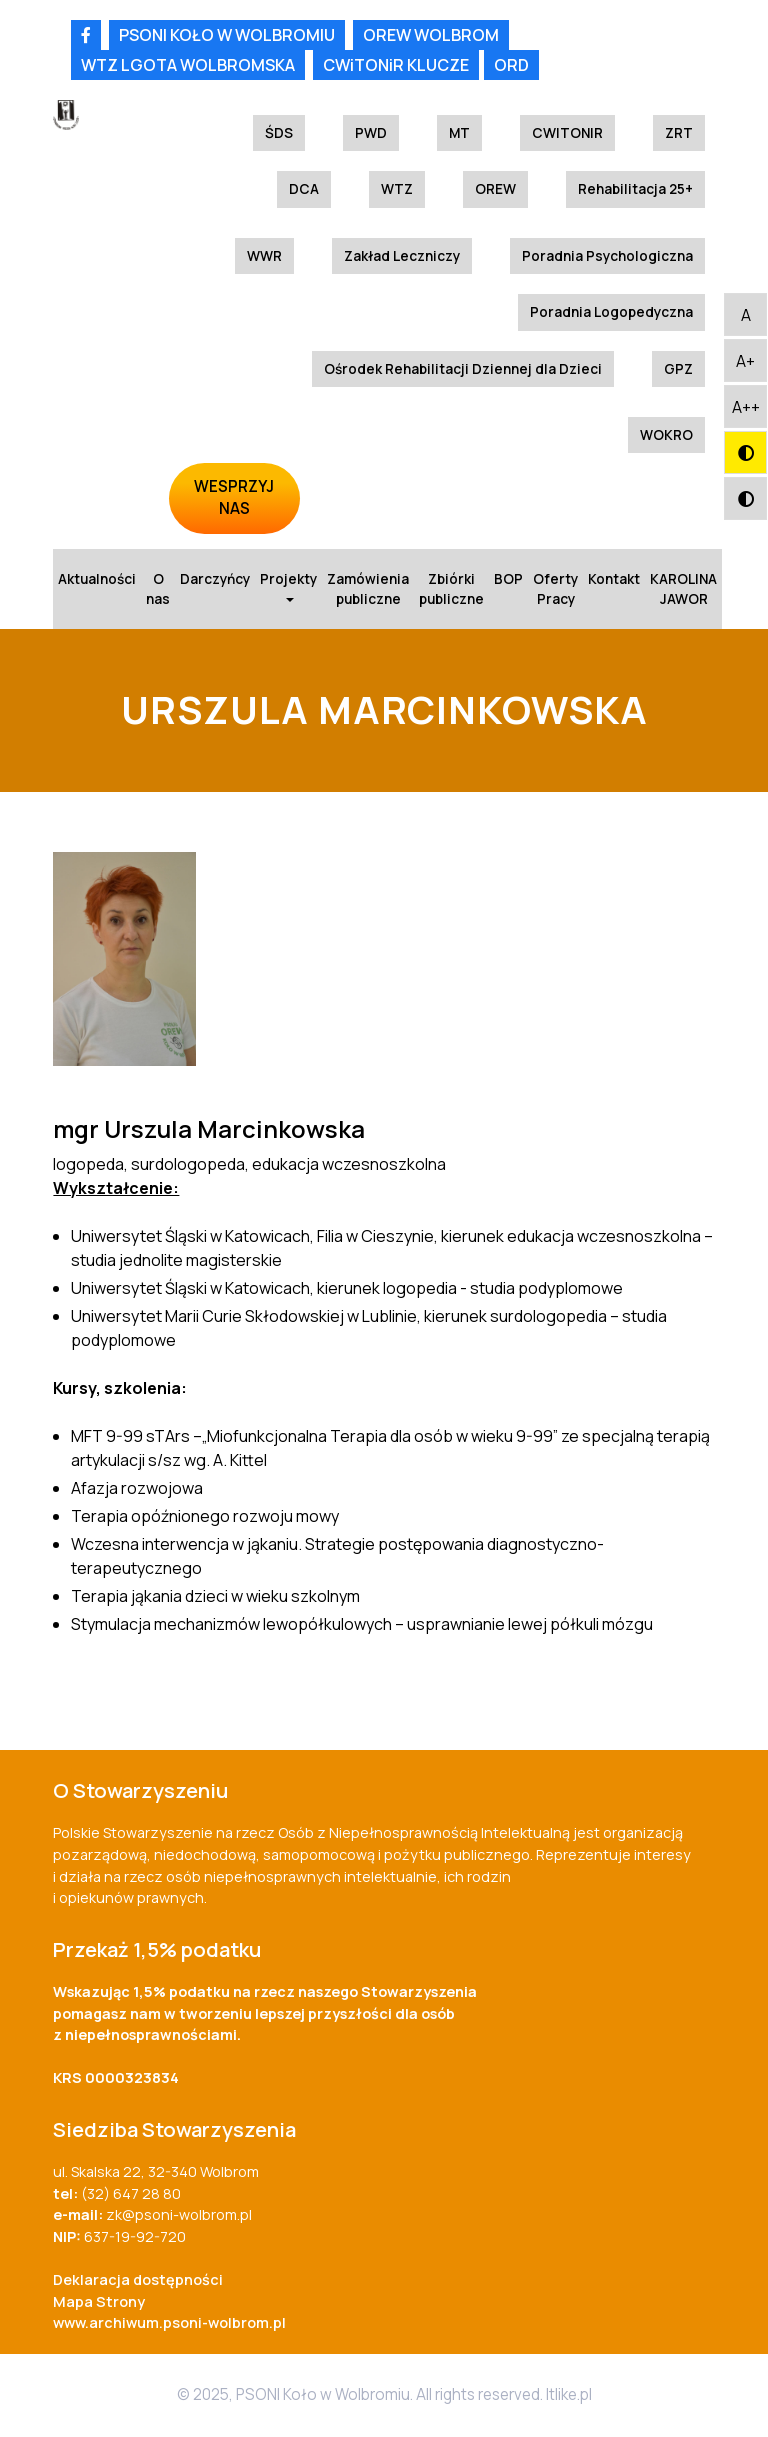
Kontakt (614, 579)
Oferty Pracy (555, 589)
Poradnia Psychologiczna (607, 256)
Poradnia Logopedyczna (611, 312)
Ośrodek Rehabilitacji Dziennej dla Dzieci (463, 369)
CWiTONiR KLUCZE (396, 65)
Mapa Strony (99, 2301)
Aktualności (97, 579)
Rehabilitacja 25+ (635, 189)
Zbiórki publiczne (451, 589)
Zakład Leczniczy (402, 256)
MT (459, 133)
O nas (158, 589)
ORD (511, 65)
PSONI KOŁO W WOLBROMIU (227, 35)
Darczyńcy (215, 579)
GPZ (678, 369)
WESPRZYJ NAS (234, 498)
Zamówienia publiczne (368, 589)
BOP (508, 579)
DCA (304, 189)
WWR (264, 256)
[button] (745, 314)
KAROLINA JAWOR (683, 589)
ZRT (679, 133)
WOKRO (666, 435)
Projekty (288, 586)
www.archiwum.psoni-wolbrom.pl (169, 2322)
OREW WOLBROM (431, 35)
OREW (495, 189)
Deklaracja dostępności (138, 2279)
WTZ (397, 189)
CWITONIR (567, 133)
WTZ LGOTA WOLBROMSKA (188, 65)
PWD (371, 133)
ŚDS (279, 133)
